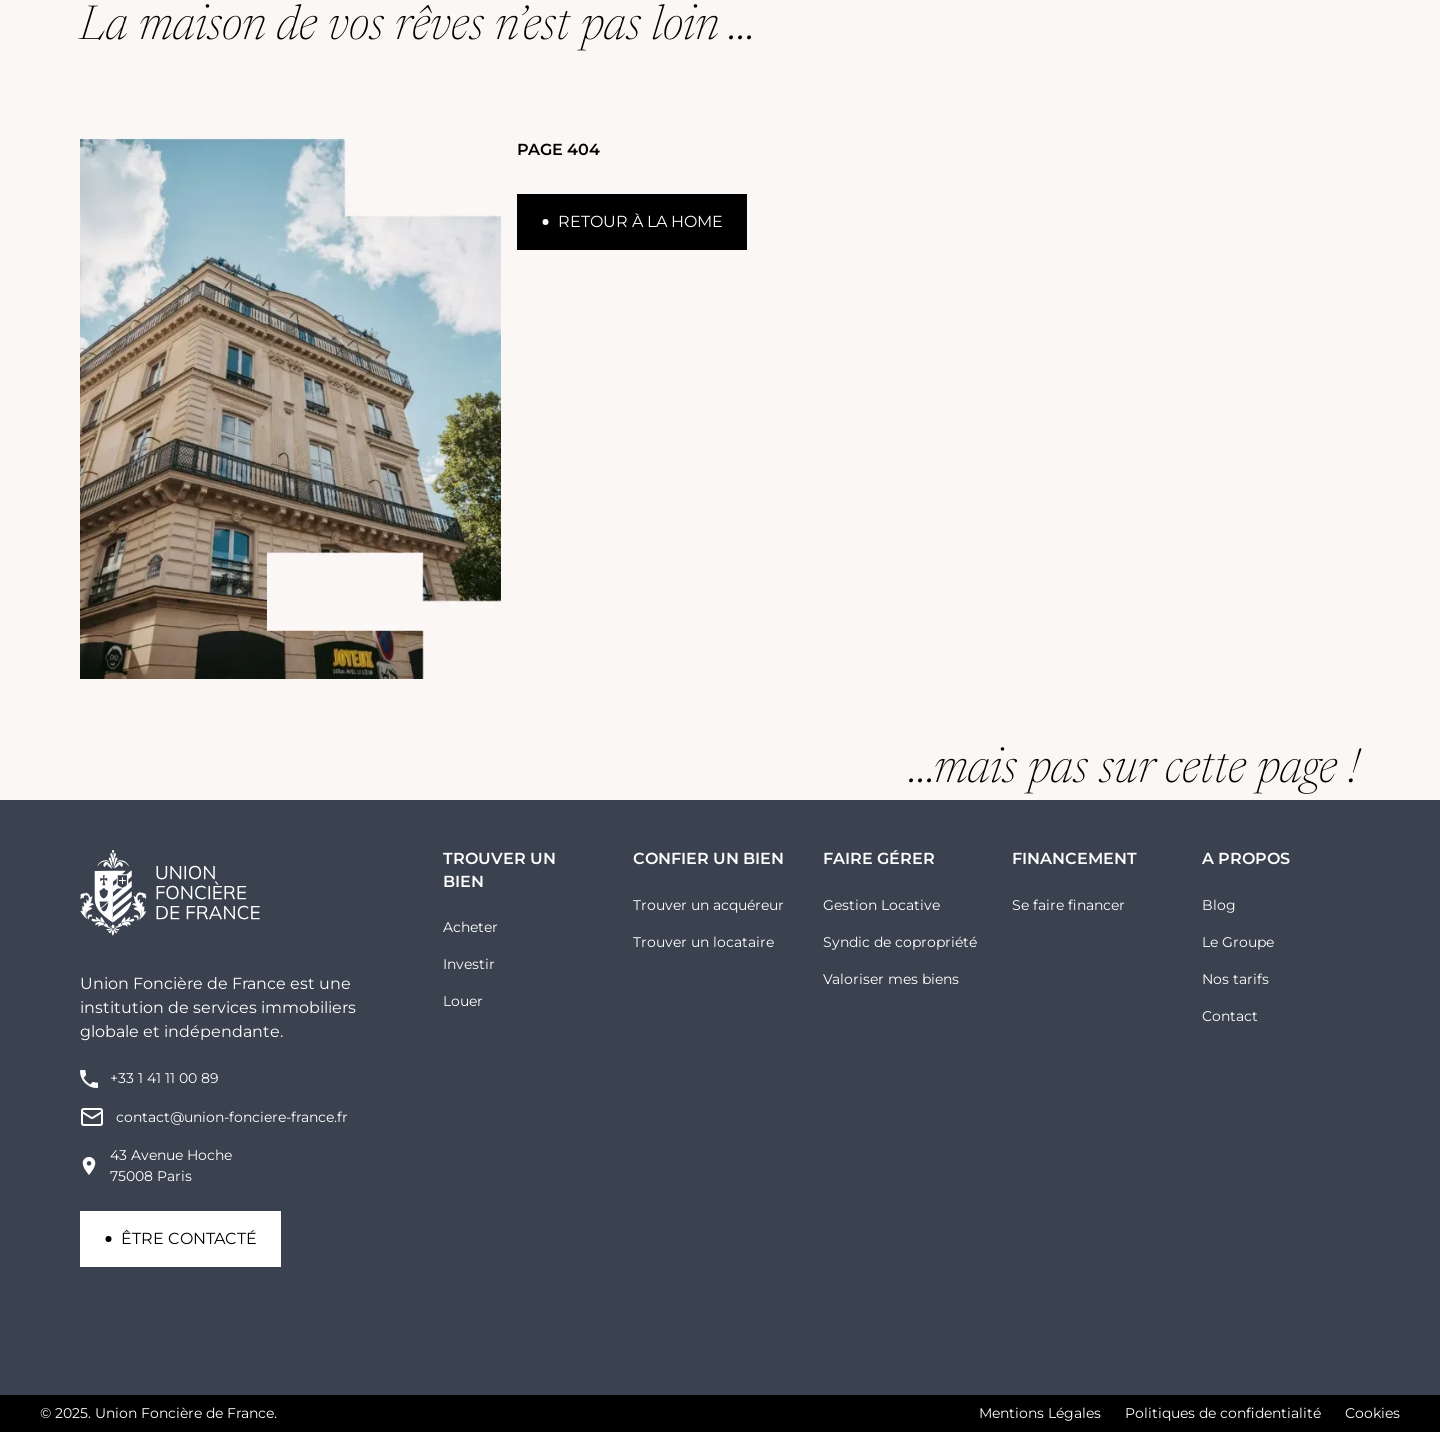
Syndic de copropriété (900, 942)
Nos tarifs (1235, 979)
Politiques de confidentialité (1223, 1413)
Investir (469, 964)
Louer (463, 1001)
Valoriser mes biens (891, 979)
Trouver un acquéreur (708, 905)
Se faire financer (1068, 905)
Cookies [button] (1372, 1413)
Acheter (470, 927)
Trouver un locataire (703, 942)
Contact (1230, 1016)
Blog (1219, 905)
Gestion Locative (881, 905)
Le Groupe (1238, 942)
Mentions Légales (1040, 1413)
